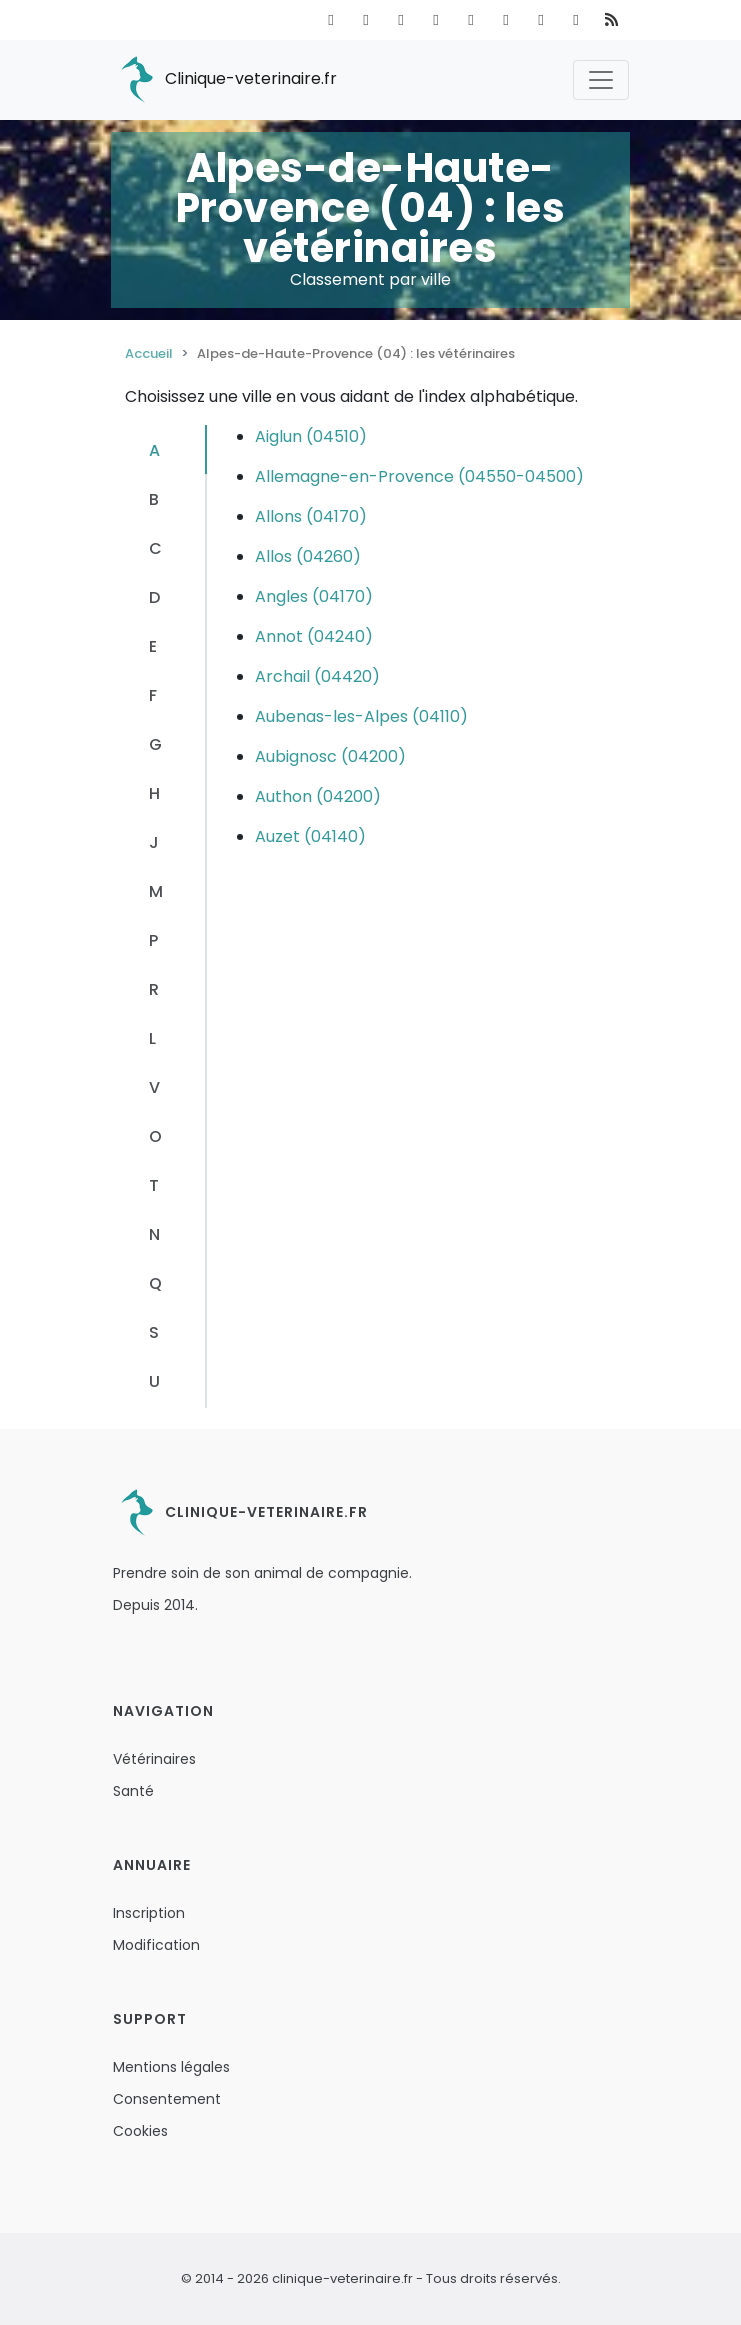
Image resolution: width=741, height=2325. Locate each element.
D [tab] (154, 597)
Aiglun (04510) (311, 436)
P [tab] (153, 940)
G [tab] (155, 744)
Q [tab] (155, 1283)
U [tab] (154, 1381)
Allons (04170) (311, 516)
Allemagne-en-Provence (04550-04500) (419, 476)
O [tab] (155, 1136)
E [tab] (153, 646)
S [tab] (154, 1332)
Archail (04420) (317, 676)
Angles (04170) (314, 596)
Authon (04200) (318, 796)
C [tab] (155, 548)
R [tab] (154, 989)
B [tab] (154, 499)
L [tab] (152, 1038)
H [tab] (154, 793)
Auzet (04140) (310, 836)
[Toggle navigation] (601, 80)
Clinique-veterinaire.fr (225, 80)
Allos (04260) (308, 556)
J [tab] (154, 842)
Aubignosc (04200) (330, 756)
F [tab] (153, 695)
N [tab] (154, 1234)
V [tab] (154, 1087)
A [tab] (154, 450)
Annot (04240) (314, 636)
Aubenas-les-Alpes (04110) (361, 716)
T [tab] (154, 1185)
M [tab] (156, 891)
